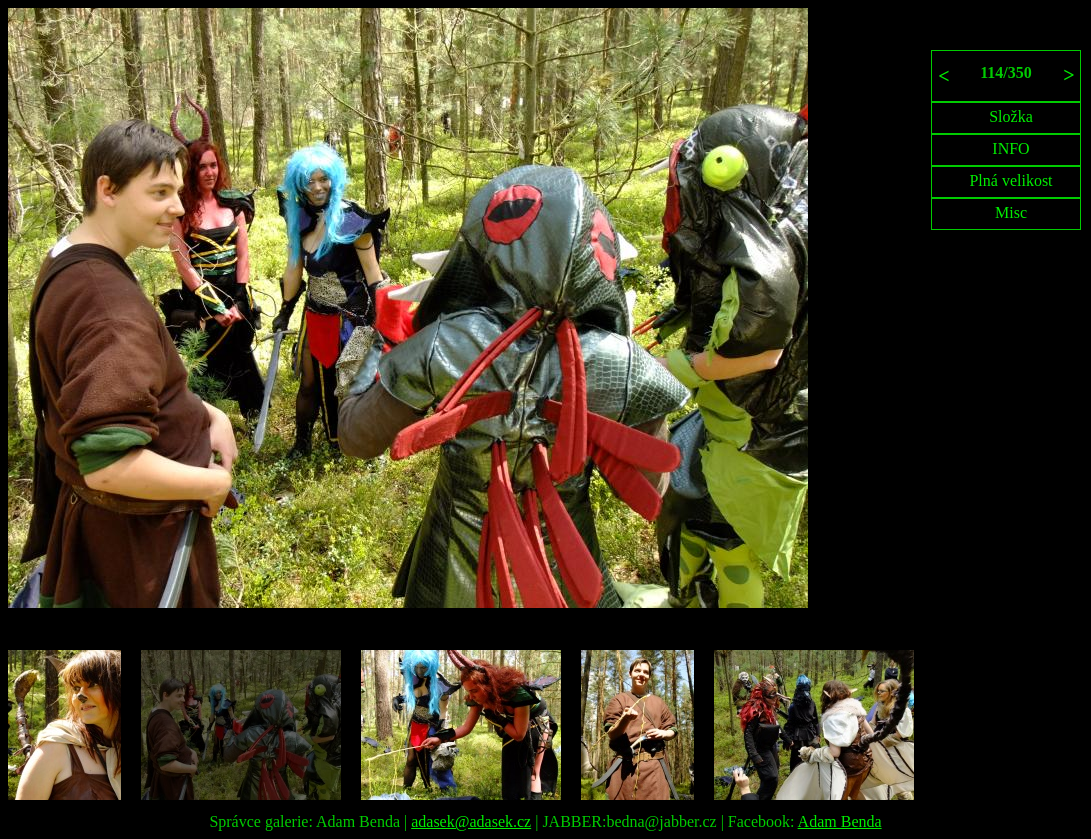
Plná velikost (1010, 180)
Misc (1011, 212)
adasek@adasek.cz (471, 821)
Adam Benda (840, 821)
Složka (1011, 116)
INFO (1010, 148)
